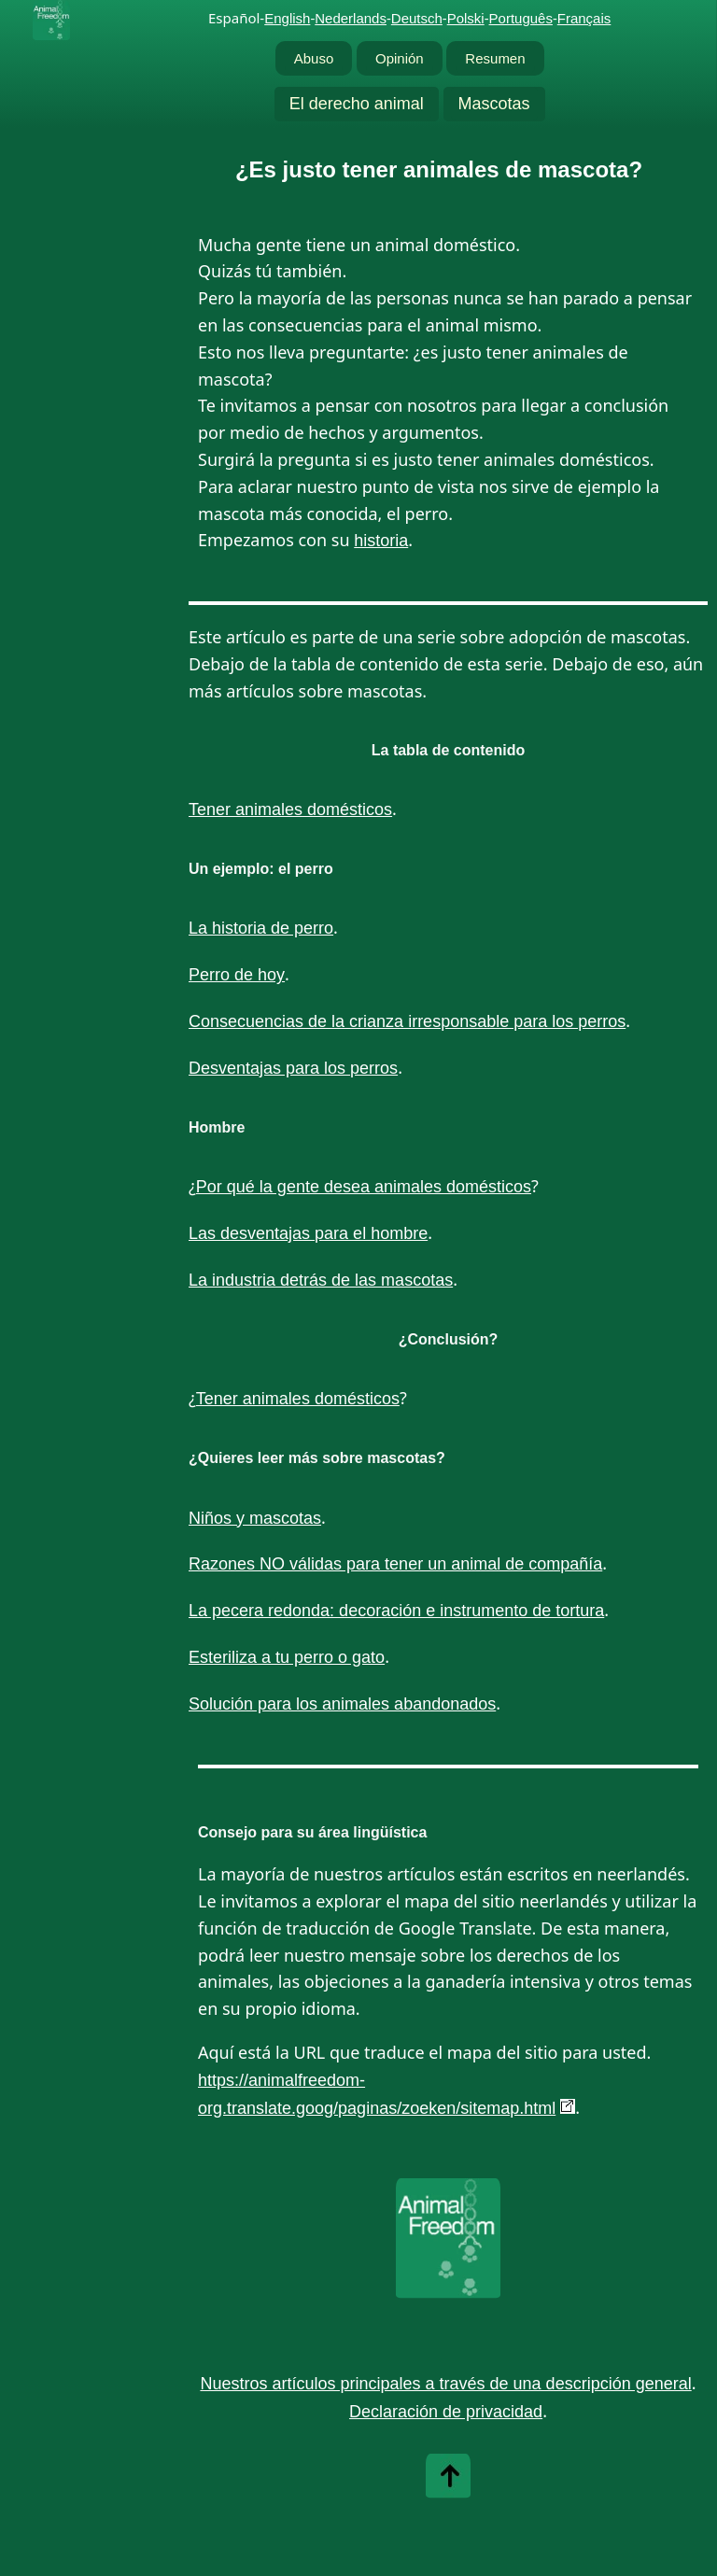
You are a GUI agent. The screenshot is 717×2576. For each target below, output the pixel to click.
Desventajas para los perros (293, 1068)
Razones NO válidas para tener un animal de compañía (395, 1564)
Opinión (399, 58)
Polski (466, 18)
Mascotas (494, 103)
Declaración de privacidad (445, 2411)
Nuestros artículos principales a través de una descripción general (445, 2383)
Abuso (314, 58)
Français (584, 18)
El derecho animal (356, 103)
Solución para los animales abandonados (342, 1704)
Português (521, 18)
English (287, 18)
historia (381, 540)
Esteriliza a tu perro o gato (287, 1657)
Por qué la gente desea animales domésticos (363, 1186)
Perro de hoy (237, 974)
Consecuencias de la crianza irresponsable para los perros (407, 1021)
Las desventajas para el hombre (308, 1233)
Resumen (495, 58)
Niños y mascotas (255, 1518)
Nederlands (351, 18)
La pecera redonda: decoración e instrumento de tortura (396, 1610)
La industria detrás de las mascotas (321, 1280)
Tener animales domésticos (290, 809)
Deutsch (417, 18)
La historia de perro (261, 928)
